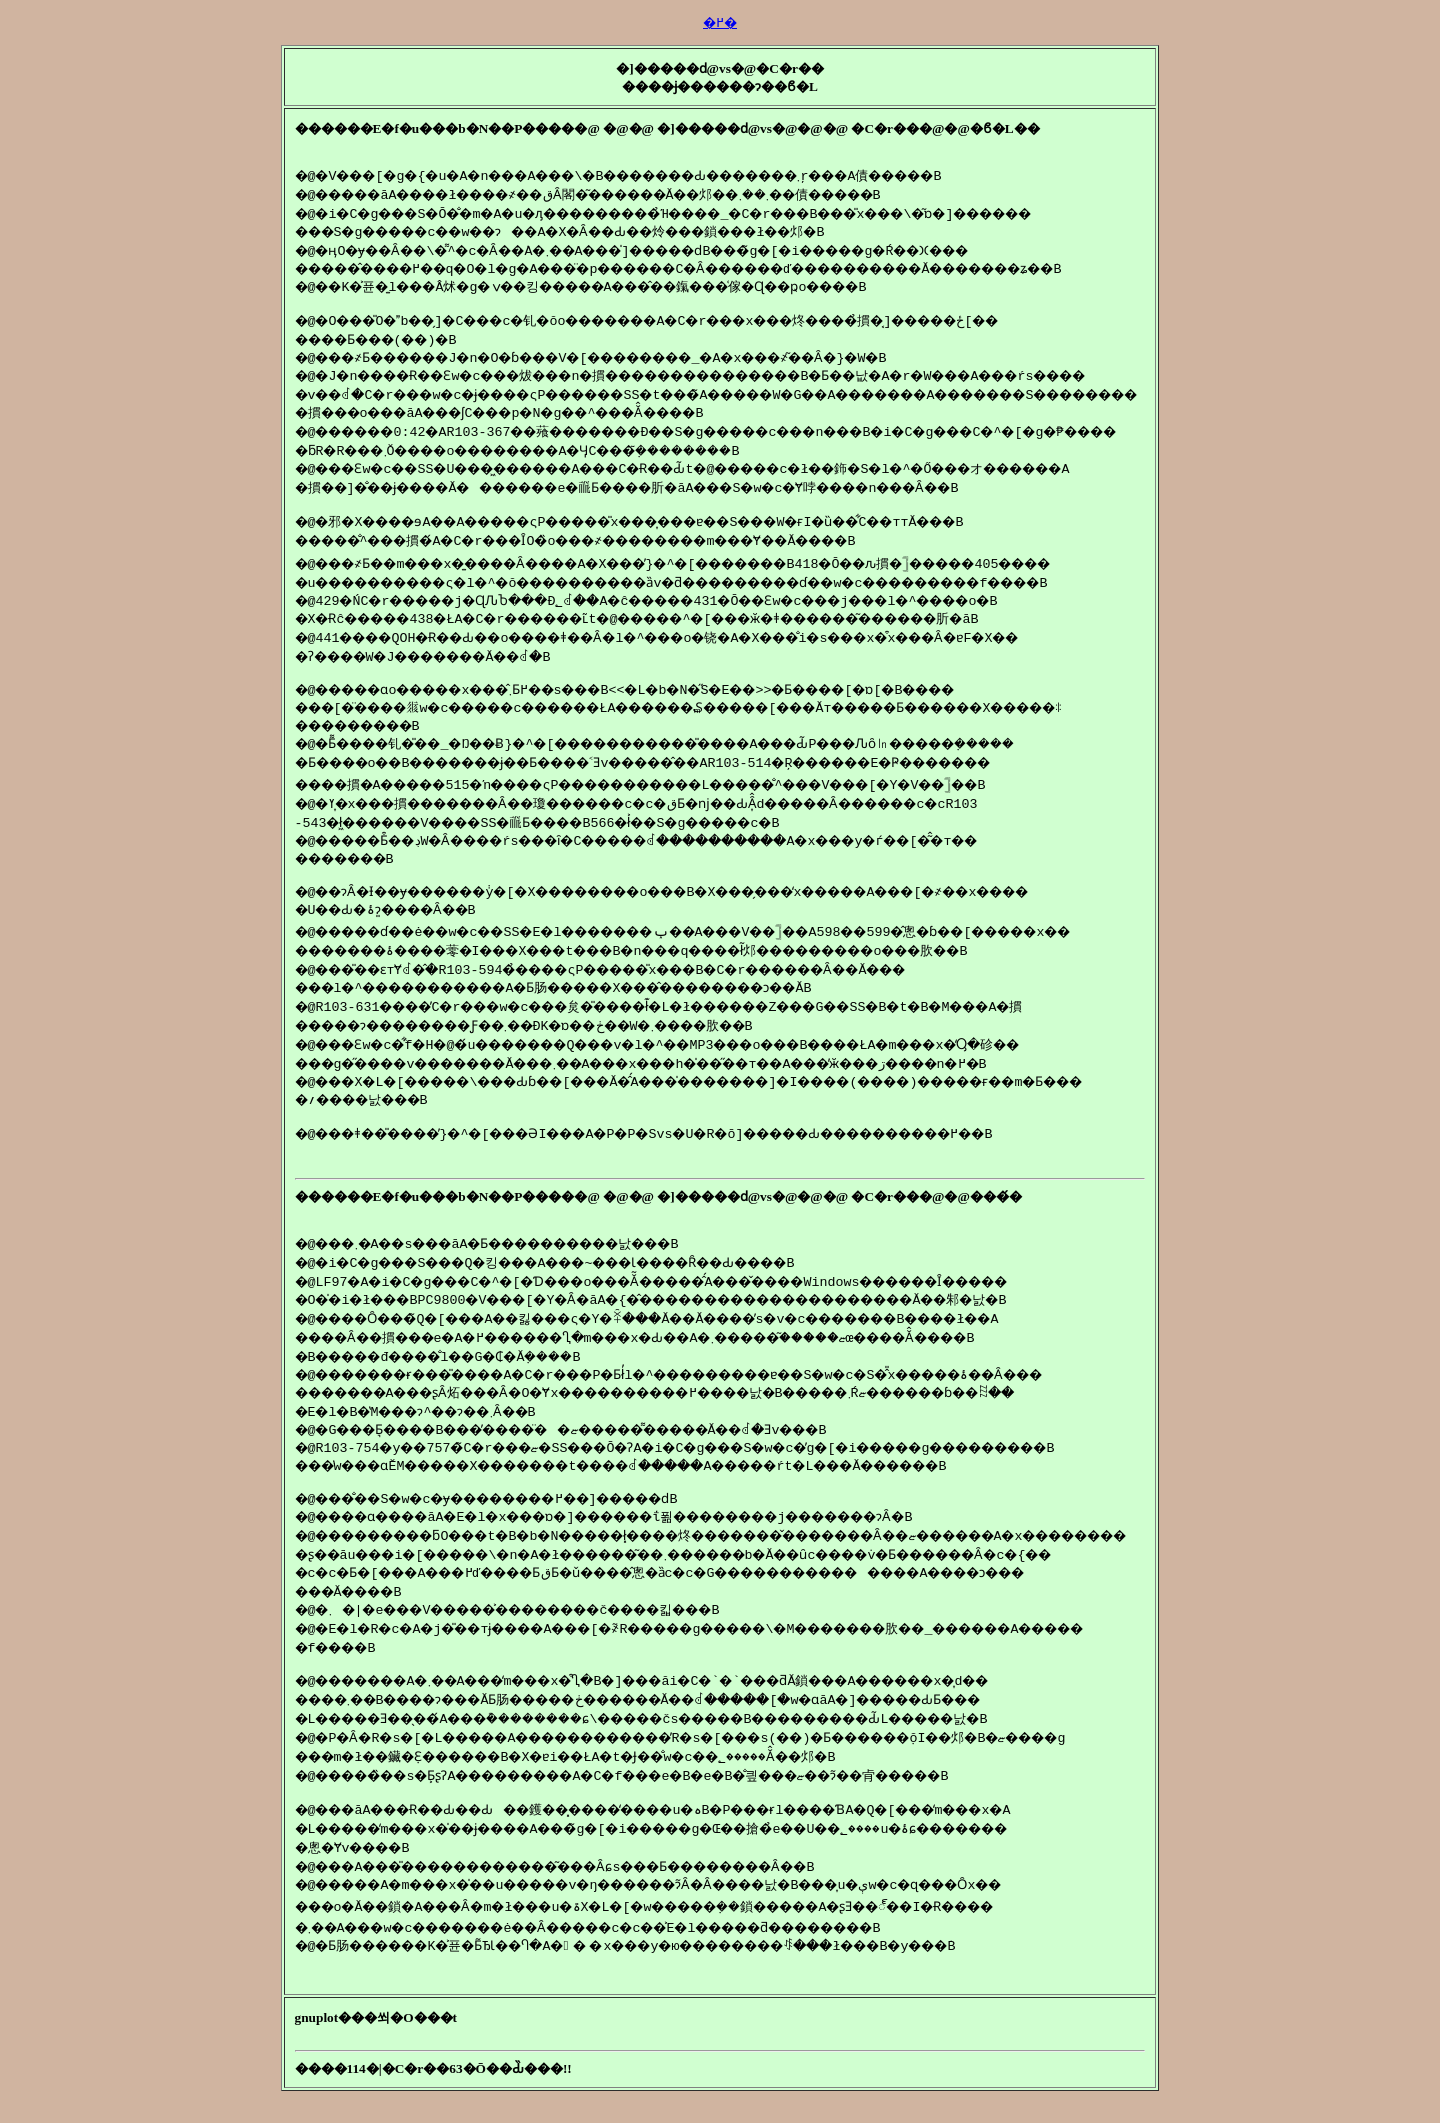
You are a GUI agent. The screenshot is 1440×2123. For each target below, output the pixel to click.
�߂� (720, 22)
